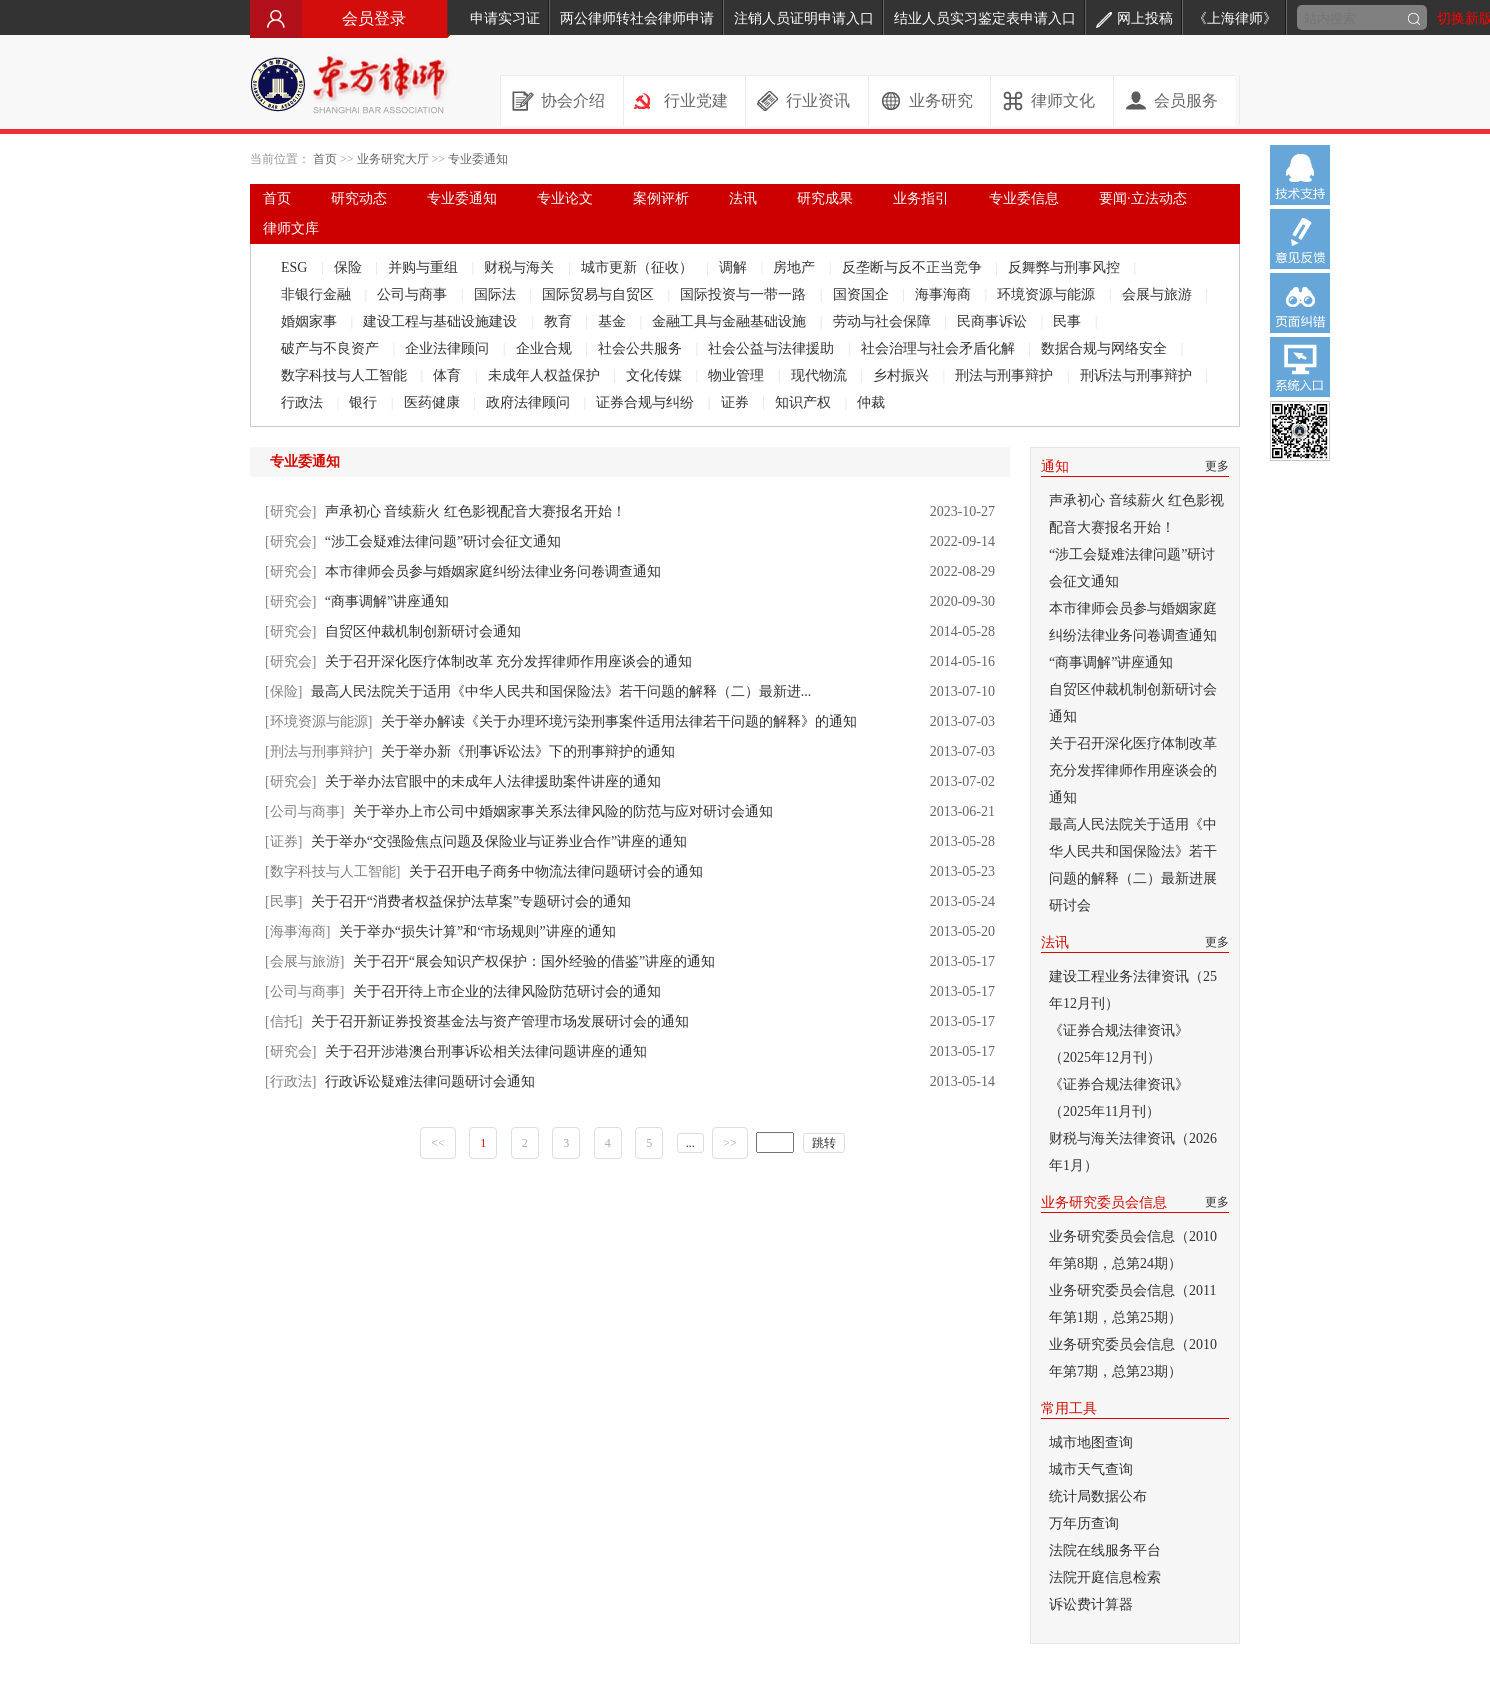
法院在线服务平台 (1105, 1550)
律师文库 (291, 228)
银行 (365, 402)
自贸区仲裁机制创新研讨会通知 (423, 631)
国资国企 (863, 294)
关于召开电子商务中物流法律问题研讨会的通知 (556, 871)
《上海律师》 (1235, 18)
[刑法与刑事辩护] (318, 751)
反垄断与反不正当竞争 (914, 267)
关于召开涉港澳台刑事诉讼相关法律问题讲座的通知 (486, 1051)
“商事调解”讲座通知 (387, 601)
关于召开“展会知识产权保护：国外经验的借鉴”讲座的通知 (534, 961)
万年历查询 (1084, 1523)
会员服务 (1186, 100)
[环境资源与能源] (318, 721)
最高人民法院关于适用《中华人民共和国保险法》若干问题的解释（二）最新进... (561, 691)
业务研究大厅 (393, 159)
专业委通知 (478, 159)
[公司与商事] (304, 811)
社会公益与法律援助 (773, 348)
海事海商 (945, 294)
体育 (449, 375)
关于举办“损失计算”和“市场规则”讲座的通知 (477, 931)
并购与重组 (425, 267)
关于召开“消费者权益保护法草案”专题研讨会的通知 (471, 901)
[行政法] (290, 1081)
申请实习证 (505, 18)
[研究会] (290, 511)
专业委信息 (1024, 198)
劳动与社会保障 (884, 321)
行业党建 (696, 100)
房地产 (796, 267)
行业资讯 (818, 100)
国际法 (497, 294)
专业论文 (565, 198)
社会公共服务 (642, 348)
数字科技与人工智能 (346, 375)
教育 (560, 321)
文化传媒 (656, 375)
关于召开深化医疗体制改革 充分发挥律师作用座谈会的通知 (509, 661)
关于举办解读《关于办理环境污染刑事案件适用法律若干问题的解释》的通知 (619, 721)
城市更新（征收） (639, 267)
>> (730, 1143)
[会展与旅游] (304, 961)
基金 (614, 321)
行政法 (304, 402)
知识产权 (805, 402)
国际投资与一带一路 (745, 294)
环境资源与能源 (1048, 294)
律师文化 (1063, 100)
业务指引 (921, 198)
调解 (735, 267)
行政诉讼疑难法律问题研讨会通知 (430, 1081)
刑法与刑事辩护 (1006, 375)
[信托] (283, 1021)
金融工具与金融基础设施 (731, 321)
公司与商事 (414, 294)
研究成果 (825, 198)
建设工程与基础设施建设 (442, 321)
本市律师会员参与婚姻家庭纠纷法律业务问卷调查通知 (493, 571)
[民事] (283, 901)
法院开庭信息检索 (1105, 1577)
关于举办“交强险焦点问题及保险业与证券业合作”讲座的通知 (499, 841)
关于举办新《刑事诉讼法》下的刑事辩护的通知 (528, 751)
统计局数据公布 (1098, 1496)
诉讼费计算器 (1091, 1604)
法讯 (743, 198)
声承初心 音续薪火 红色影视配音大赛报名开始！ (475, 511)
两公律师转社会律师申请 (637, 18)
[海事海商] (297, 931)
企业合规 (546, 348)
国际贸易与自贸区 (600, 294)
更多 (1217, 466)
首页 (325, 159)
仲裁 (871, 402)
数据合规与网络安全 (1106, 348)
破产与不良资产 (332, 348)
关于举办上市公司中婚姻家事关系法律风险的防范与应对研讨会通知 (563, 811)
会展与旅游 (1159, 294)
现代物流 (821, 375)
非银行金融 (318, 294)
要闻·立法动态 (1143, 198)
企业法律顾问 (449, 348)
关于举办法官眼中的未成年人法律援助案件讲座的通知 (493, 781)
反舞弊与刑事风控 (1066, 267)
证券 (737, 402)
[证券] (283, 841)
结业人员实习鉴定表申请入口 (985, 18)
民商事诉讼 (994, 321)
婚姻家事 (311, 321)
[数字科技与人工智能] (332, 871)
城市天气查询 (1091, 1469)
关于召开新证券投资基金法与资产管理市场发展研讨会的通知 (500, 1021)
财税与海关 (521, 267)
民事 (1069, 321)
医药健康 (434, 402)
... (690, 1143)
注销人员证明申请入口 (804, 18)
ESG (296, 267)
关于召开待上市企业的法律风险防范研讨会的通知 (507, 991)
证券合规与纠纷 (647, 402)
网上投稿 (1134, 18)
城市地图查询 (1091, 1442)
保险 (350, 267)
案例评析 (661, 198)
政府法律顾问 (530, 402)
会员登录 (350, 18)
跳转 (824, 1143)
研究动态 (359, 198)
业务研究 (941, 100)
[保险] (283, 691)
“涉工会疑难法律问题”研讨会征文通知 (443, 541)
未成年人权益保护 (546, 375)
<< (438, 1143)
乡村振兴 (903, 375)
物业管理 (738, 375)
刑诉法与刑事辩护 (1138, 375)
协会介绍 (573, 100)
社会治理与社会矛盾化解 (940, 348)
